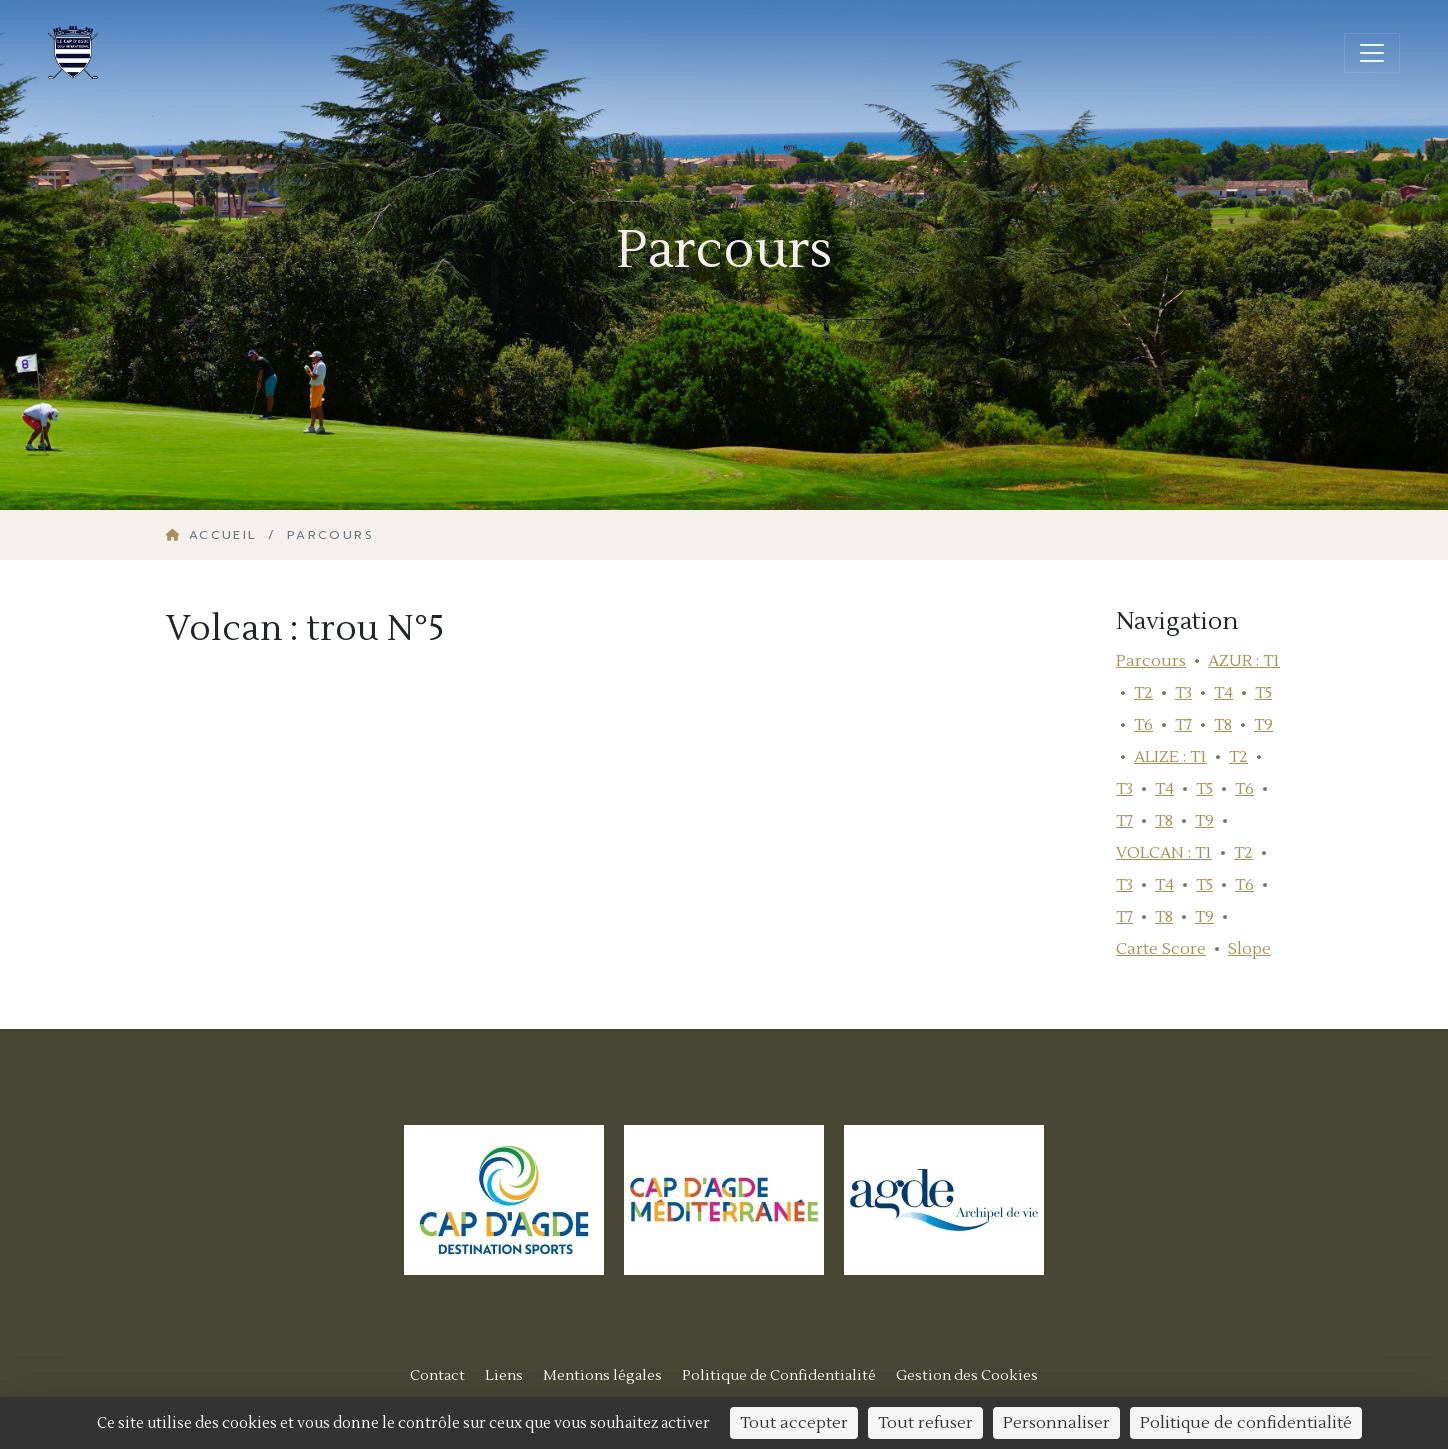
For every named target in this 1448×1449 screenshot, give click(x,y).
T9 (1263, 725)
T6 (1143, 725)
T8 (1223, 725)
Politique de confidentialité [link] (1246, 1423)
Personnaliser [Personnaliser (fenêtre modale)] (1056, 1423)
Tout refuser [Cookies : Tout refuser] (925, 1423)
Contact (437, 1375)
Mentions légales (602, 1375)
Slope (1249, 949)
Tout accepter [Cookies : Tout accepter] (794, 1423)
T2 (1143, 693)
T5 (1263, 693)
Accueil (215, 535)
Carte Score (1161, 949)
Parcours (1151, 661)
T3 (1183, 693)
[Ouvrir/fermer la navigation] (1372, 53)
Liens (504, 1375)
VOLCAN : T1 (1164, 853)
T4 (1223, 693)
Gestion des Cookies (967, 1375)
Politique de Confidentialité (779, 1375)
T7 (1183, 725)
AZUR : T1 (1244, 661)
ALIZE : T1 (1170, 757)
